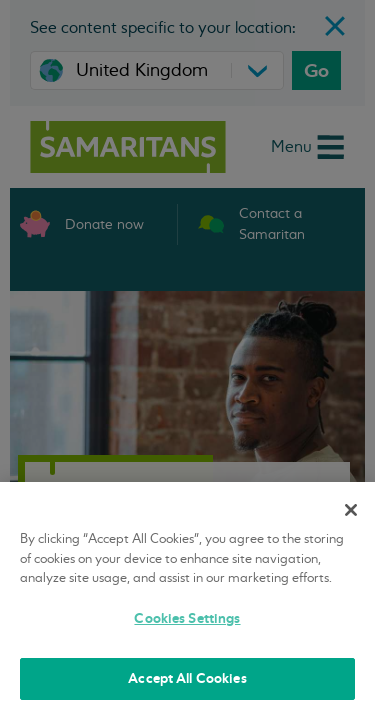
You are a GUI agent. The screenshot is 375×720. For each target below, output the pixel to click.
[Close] (351, 510)
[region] (187, 601)
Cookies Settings (187, 618)
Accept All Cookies (187, 678)
